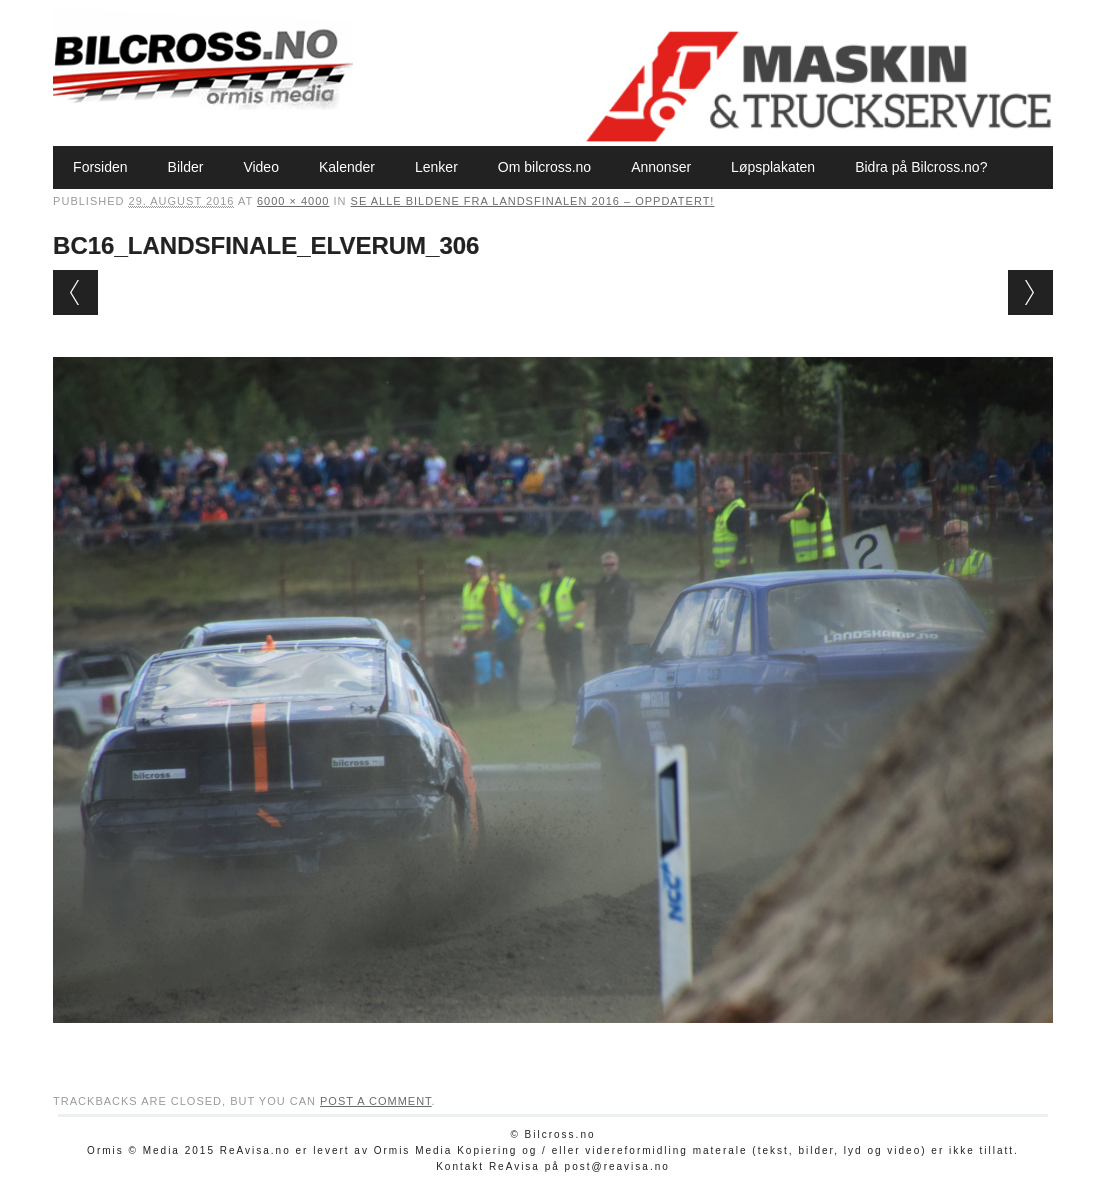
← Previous (75, 292)
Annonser (661, 167)
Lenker (436, 167)
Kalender (347, 167)
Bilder (186, 167)
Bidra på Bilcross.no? (921, 167)
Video (261, 167)
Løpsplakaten (773, 167)
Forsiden (100, 167)
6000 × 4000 (293, 201)
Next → (1030, 292)
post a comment (376, 1101)
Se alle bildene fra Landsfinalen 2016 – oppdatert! (533, 201)
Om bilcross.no (544, 167)
